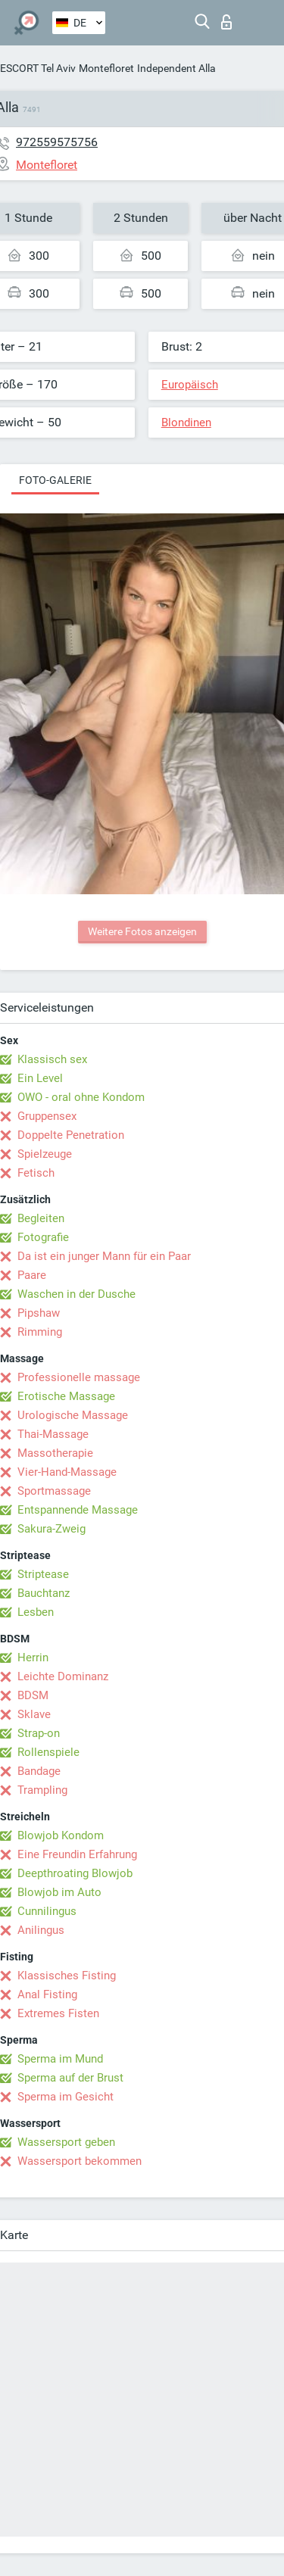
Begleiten (40, 1218)
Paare (31, 1275)
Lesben (35, 1612)
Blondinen (186, 422)
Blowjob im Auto (59, 1892)
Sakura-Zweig (51, 1529)
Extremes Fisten (58, 2013)
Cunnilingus (46, 1911)
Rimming (39, 1332)
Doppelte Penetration (70, 1135)
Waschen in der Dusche (76, 1294)
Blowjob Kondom (60, 1835)
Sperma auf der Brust (70, 2078)
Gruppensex (46, 1116)
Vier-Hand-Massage (67, 1472)
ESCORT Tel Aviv (38, 68)
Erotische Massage (66, 1396)
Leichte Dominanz (62, 1676)
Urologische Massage (72, 1415)
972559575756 (57, 142)
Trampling (42, 1790)
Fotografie (43, 1237)
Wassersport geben (66, 2142)
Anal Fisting (47, 1994)
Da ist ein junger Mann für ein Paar (104, 1256)
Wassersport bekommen (79, 2161)
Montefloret (106, 68)
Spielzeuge (44, 1154)
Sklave (34, 1714)
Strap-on (38, 1733)
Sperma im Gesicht (65, 2097)
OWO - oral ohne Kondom (81, 1097)
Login (226, 22)
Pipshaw (38, 1313)
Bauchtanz (43, 1593)
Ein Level (40, 1078)
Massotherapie (55, 1453)
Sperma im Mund (60, 2059)
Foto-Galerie (55, 480)
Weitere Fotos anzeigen (142, 931)
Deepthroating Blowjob (75, 1873)
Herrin (32, 1657)
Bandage (39, 1771)
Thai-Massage (53, 1434)
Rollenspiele (48, 1752)
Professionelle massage (78, 1377)
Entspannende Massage (77, 1510)
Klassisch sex (52, 1059)
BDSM (32, 1695)
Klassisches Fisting (66, 1975)
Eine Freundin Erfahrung (77, 1854)
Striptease (43, 1574)
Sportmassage (54, 1491)
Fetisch (36, 1173)
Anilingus (40, 1930)
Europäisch (189, 384)
